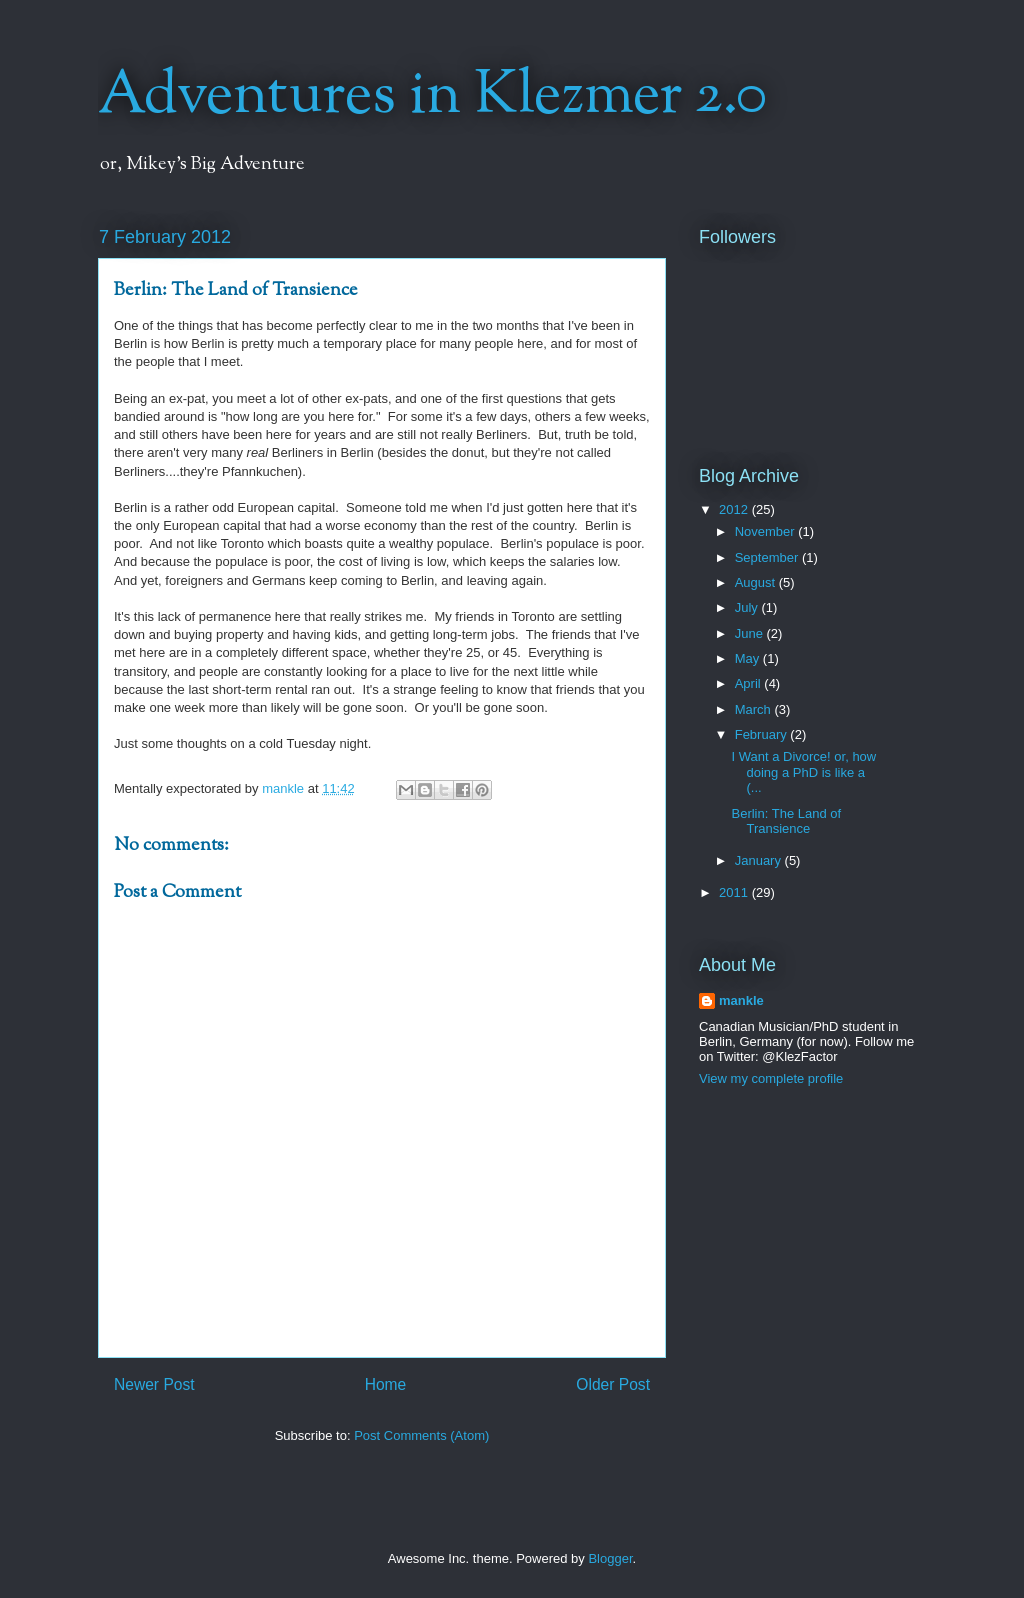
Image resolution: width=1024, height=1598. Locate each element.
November (767, 531)
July (748, 607)
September (768, 557)
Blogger (610, 1558)
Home (386, 1384)
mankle (741, 1000)
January (760, 860)
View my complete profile (771, 1078)
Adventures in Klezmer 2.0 (432, 96)
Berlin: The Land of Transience (786, 821)
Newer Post (154, 1384)
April (750, 683)
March (755, 709)
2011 (735, 892)
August (757, 582)
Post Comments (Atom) (421, 1435)
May (749, 658)
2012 (735, 509)
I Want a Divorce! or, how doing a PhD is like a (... (803, 772)
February (763, 734)
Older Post (613, 1384)
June (751, 633)
